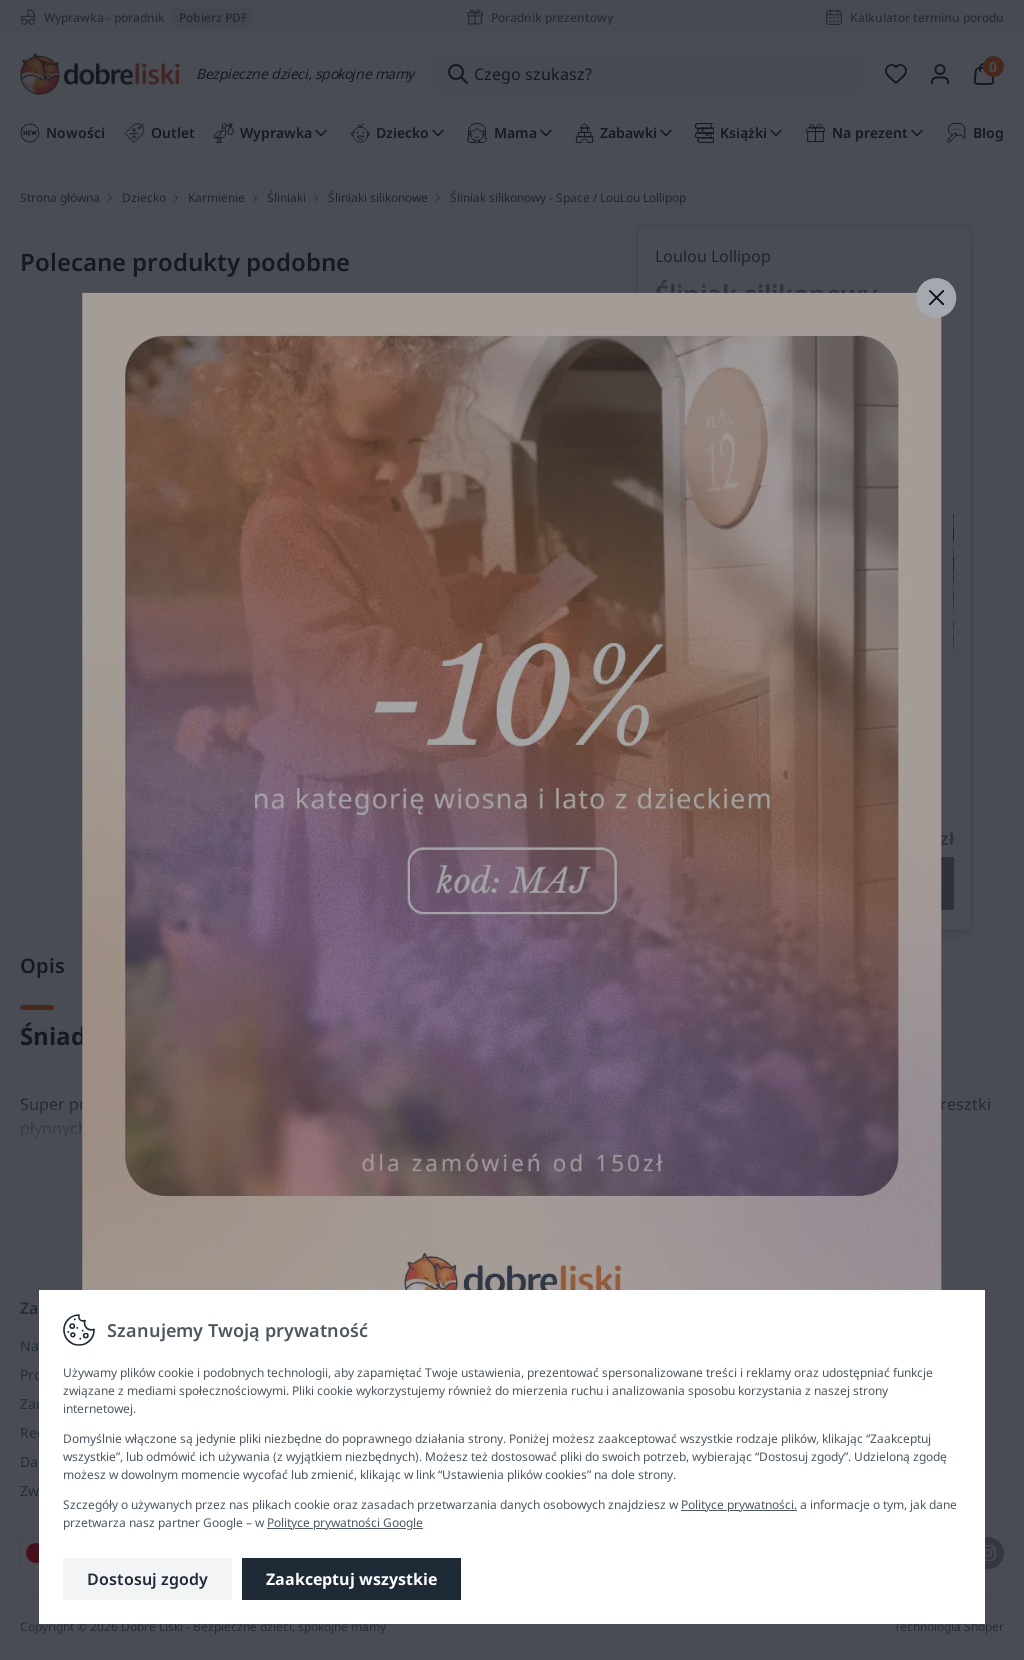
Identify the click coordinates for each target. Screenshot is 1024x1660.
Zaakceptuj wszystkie (351, 1579)
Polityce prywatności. (739, 1504)
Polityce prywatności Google (345, 1522)
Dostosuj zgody (147, 1579)
